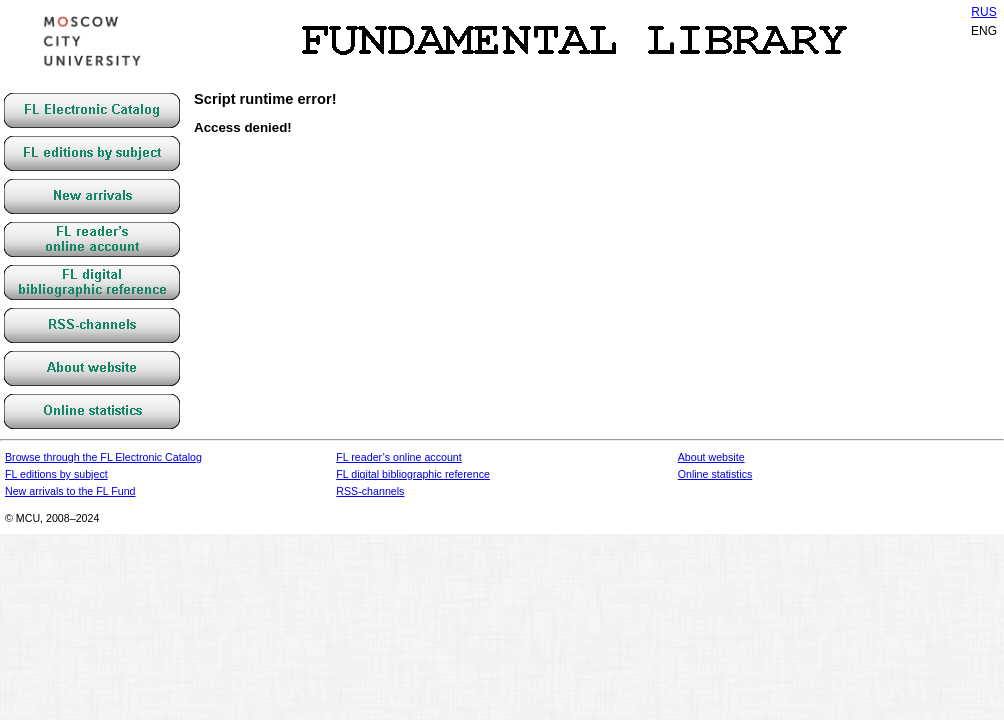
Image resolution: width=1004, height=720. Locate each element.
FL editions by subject (56, 474)
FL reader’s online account (398, 457)
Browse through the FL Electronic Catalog (103, 457)
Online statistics (715, 474)
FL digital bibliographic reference (413, 474)
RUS (983, 12)
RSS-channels (370, 491)
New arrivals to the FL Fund (70, 491)
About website (711, 457)
